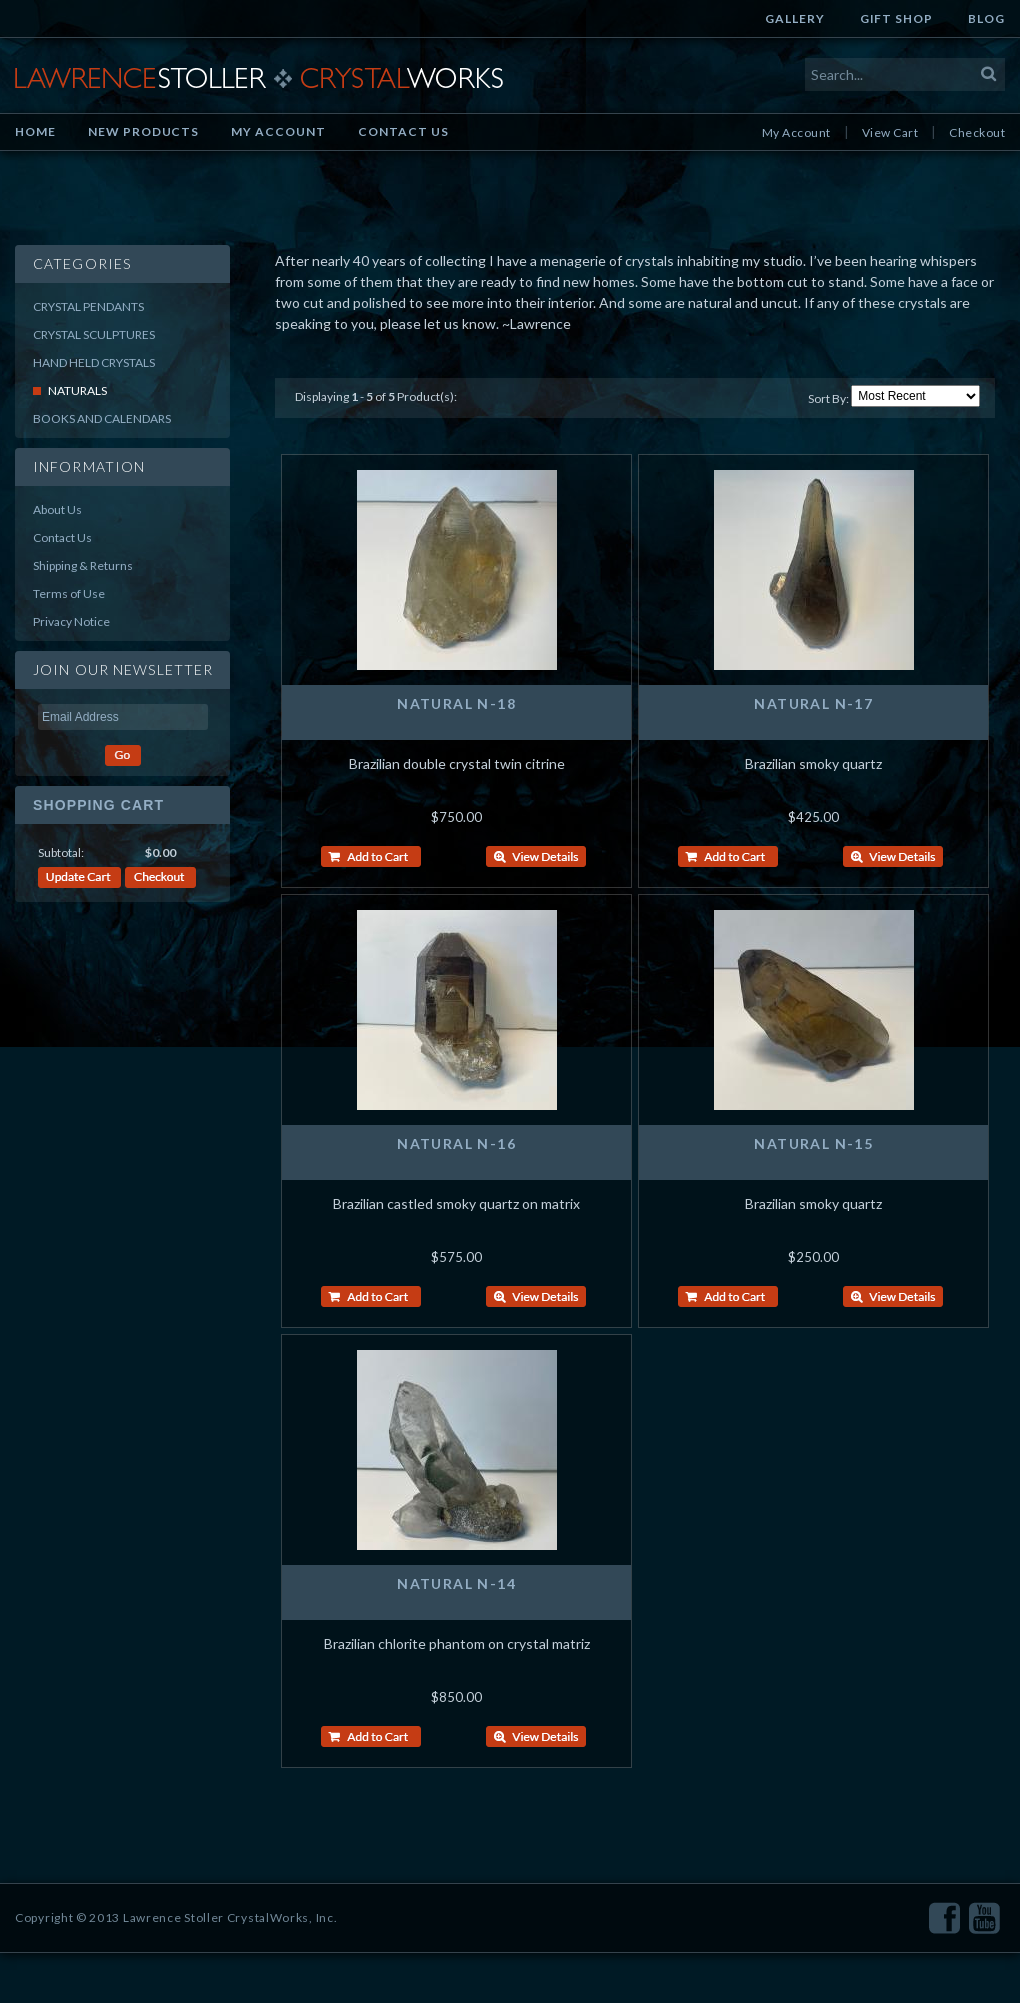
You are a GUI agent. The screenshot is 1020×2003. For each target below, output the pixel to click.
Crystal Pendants (88, 306)
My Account (278, 131)
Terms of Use (69, 593)
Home (35, 131)
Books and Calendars (102, 418)
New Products (144, 131)
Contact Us (403, 131)
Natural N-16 (456, 1143)
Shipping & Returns (83, 565)
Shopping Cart (98, 805)
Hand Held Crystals (94, 362)
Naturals (77, 390)
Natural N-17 (813, 703)
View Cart (890, 132)
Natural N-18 (456, 703)
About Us (57, 509)
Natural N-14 (456, 1583)
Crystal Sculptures (94, 334)
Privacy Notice (71, 621)
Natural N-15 (813, 1143)
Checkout (977, 132)
